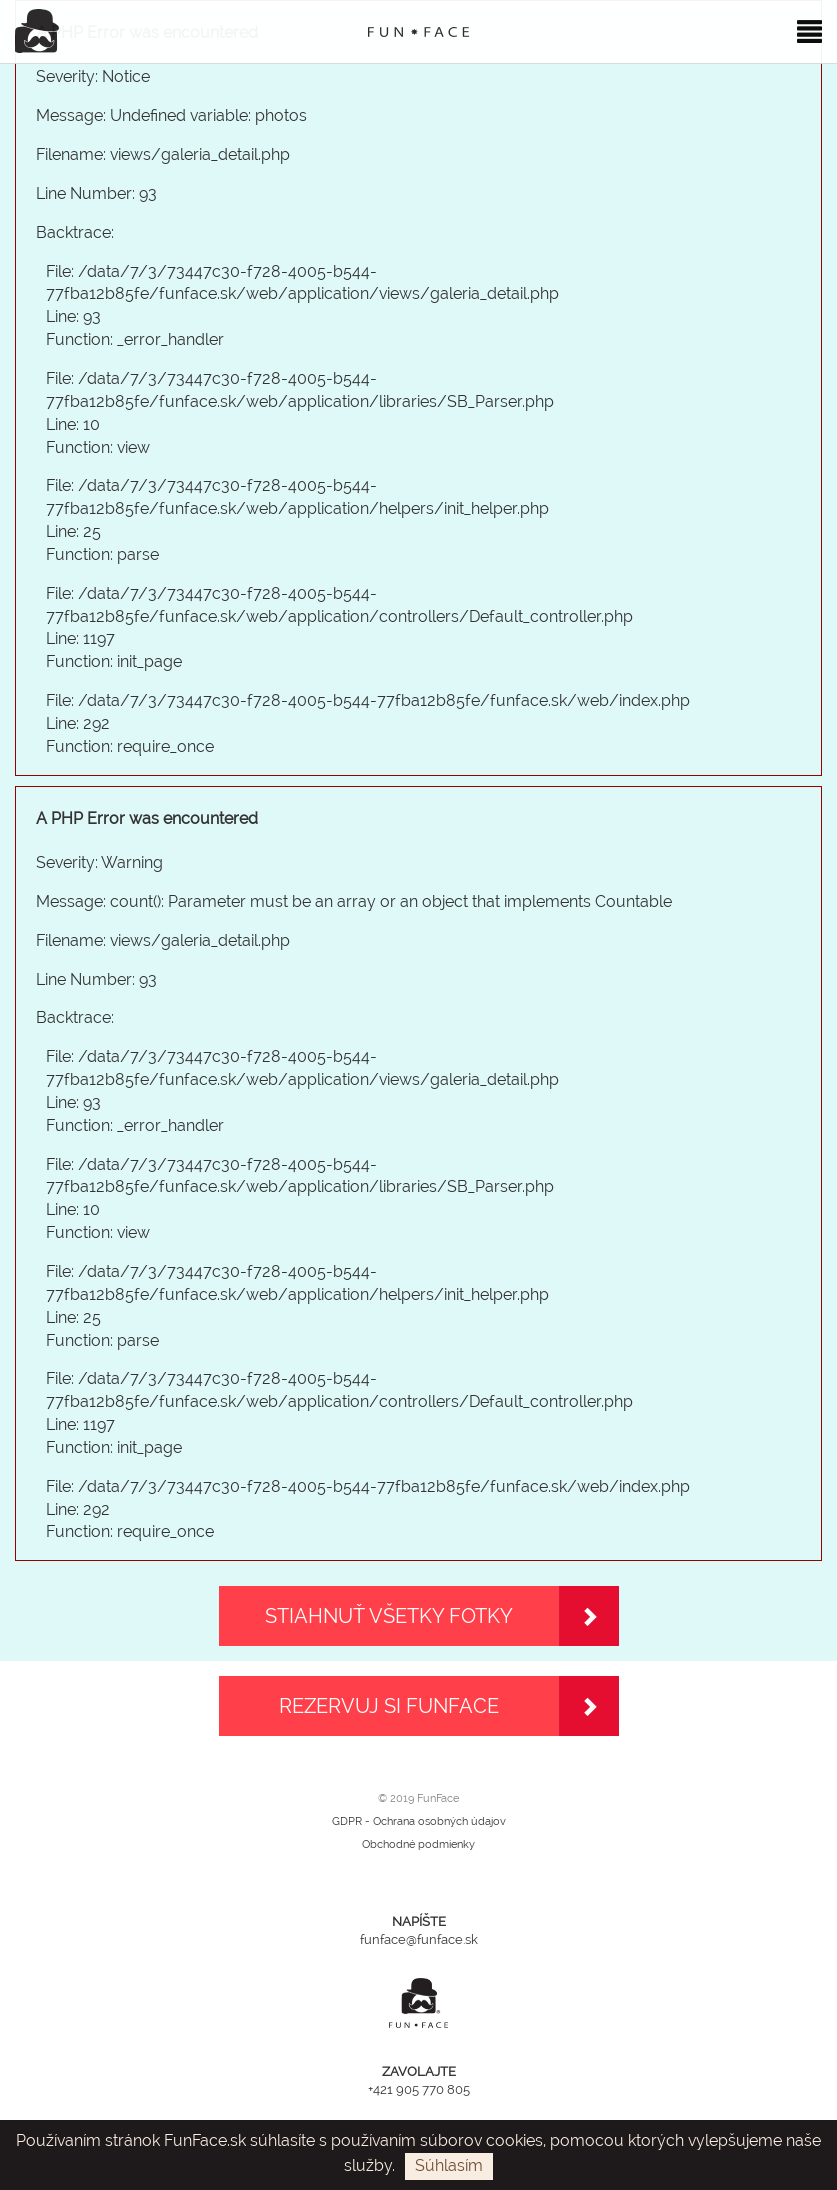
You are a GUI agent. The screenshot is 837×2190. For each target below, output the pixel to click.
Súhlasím (449, 2165)
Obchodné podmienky (418, 1844)
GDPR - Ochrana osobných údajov (419, 1821)
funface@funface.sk (419, 1939)
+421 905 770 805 (419, 2089)
